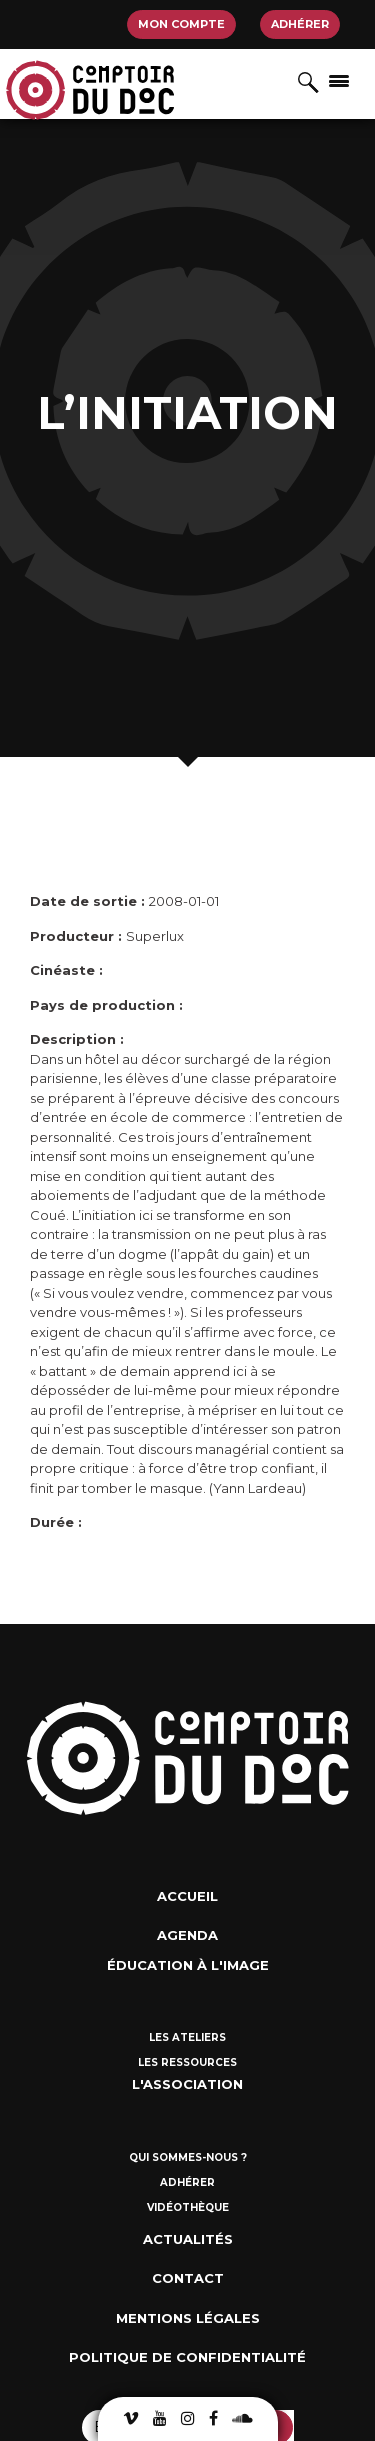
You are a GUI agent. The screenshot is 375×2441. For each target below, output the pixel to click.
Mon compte (181, 24)
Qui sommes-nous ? (188, 2157)
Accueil (187, 1896)
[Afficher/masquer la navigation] (339, 80)
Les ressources (187, 2062)
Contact (188, 2278)
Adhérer (300, 24)
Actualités (188, 2239)
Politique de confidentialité (187, 2357)
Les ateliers (187, 2037)
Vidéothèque (188, 2207)
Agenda (187, 1935)
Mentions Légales (188, 2318)
